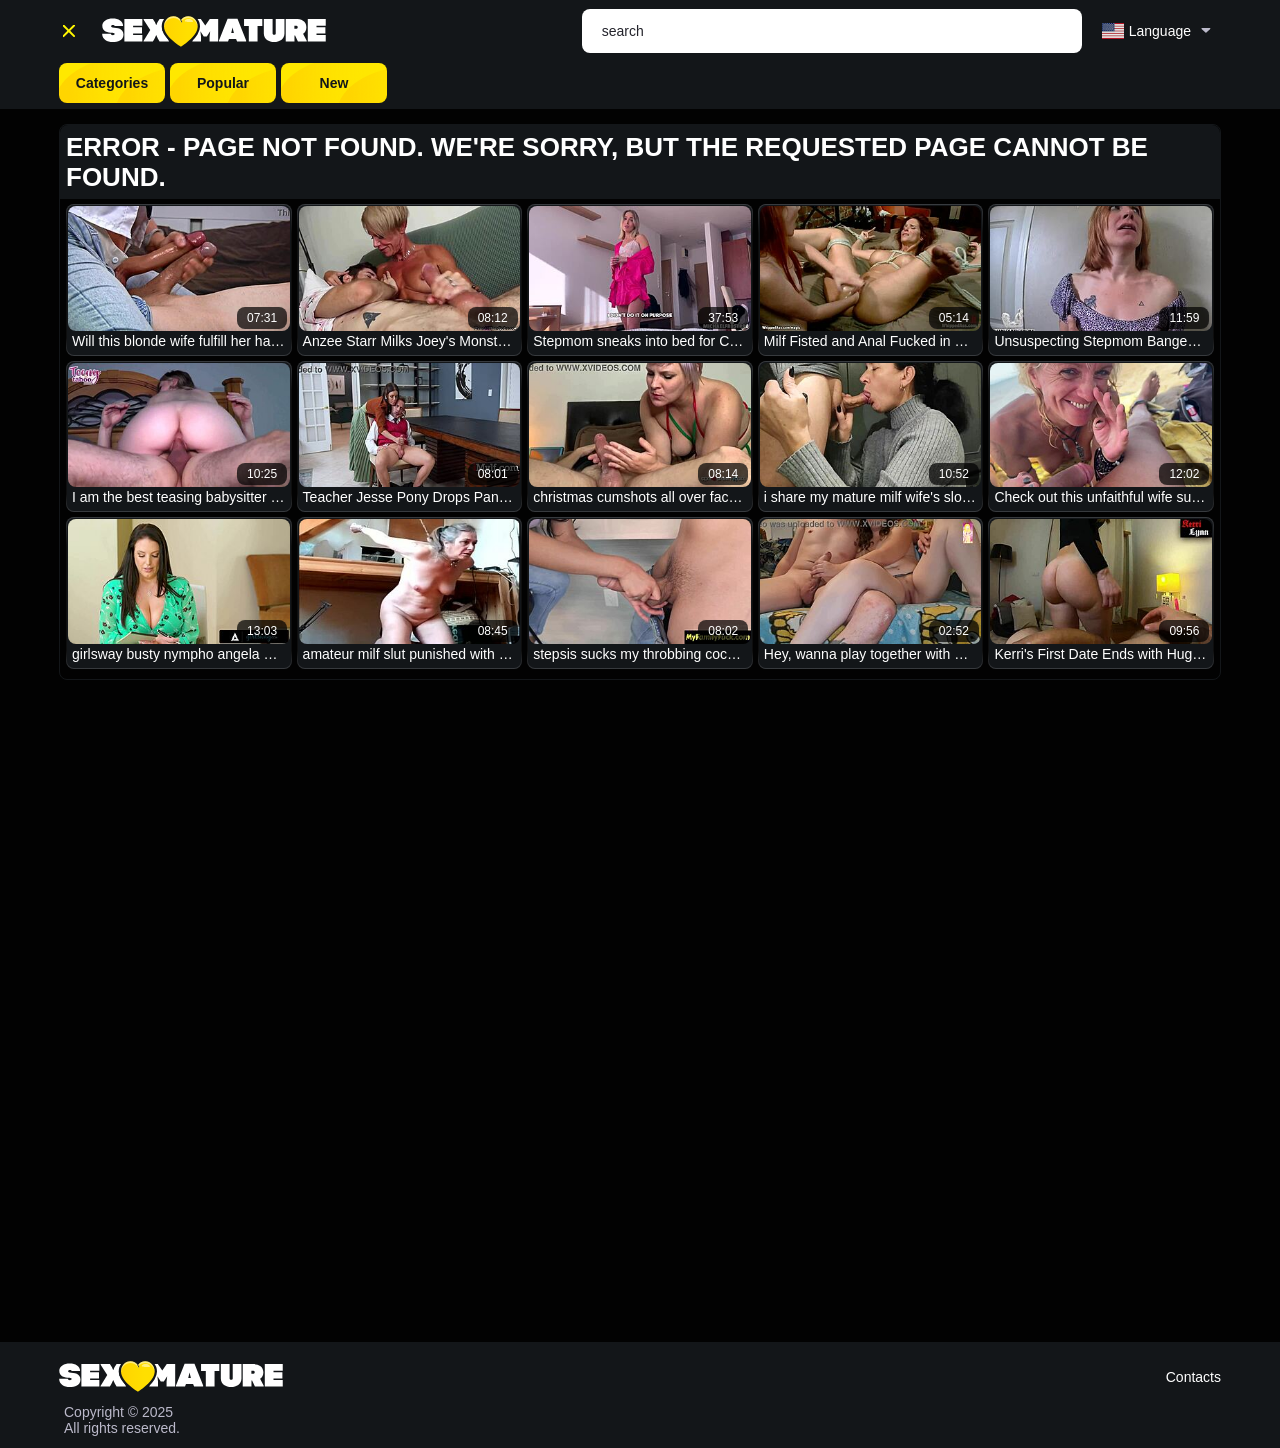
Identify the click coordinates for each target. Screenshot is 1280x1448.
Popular (223, 83)
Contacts (1193, 1377)
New (334, 83)
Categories (112, 83)
